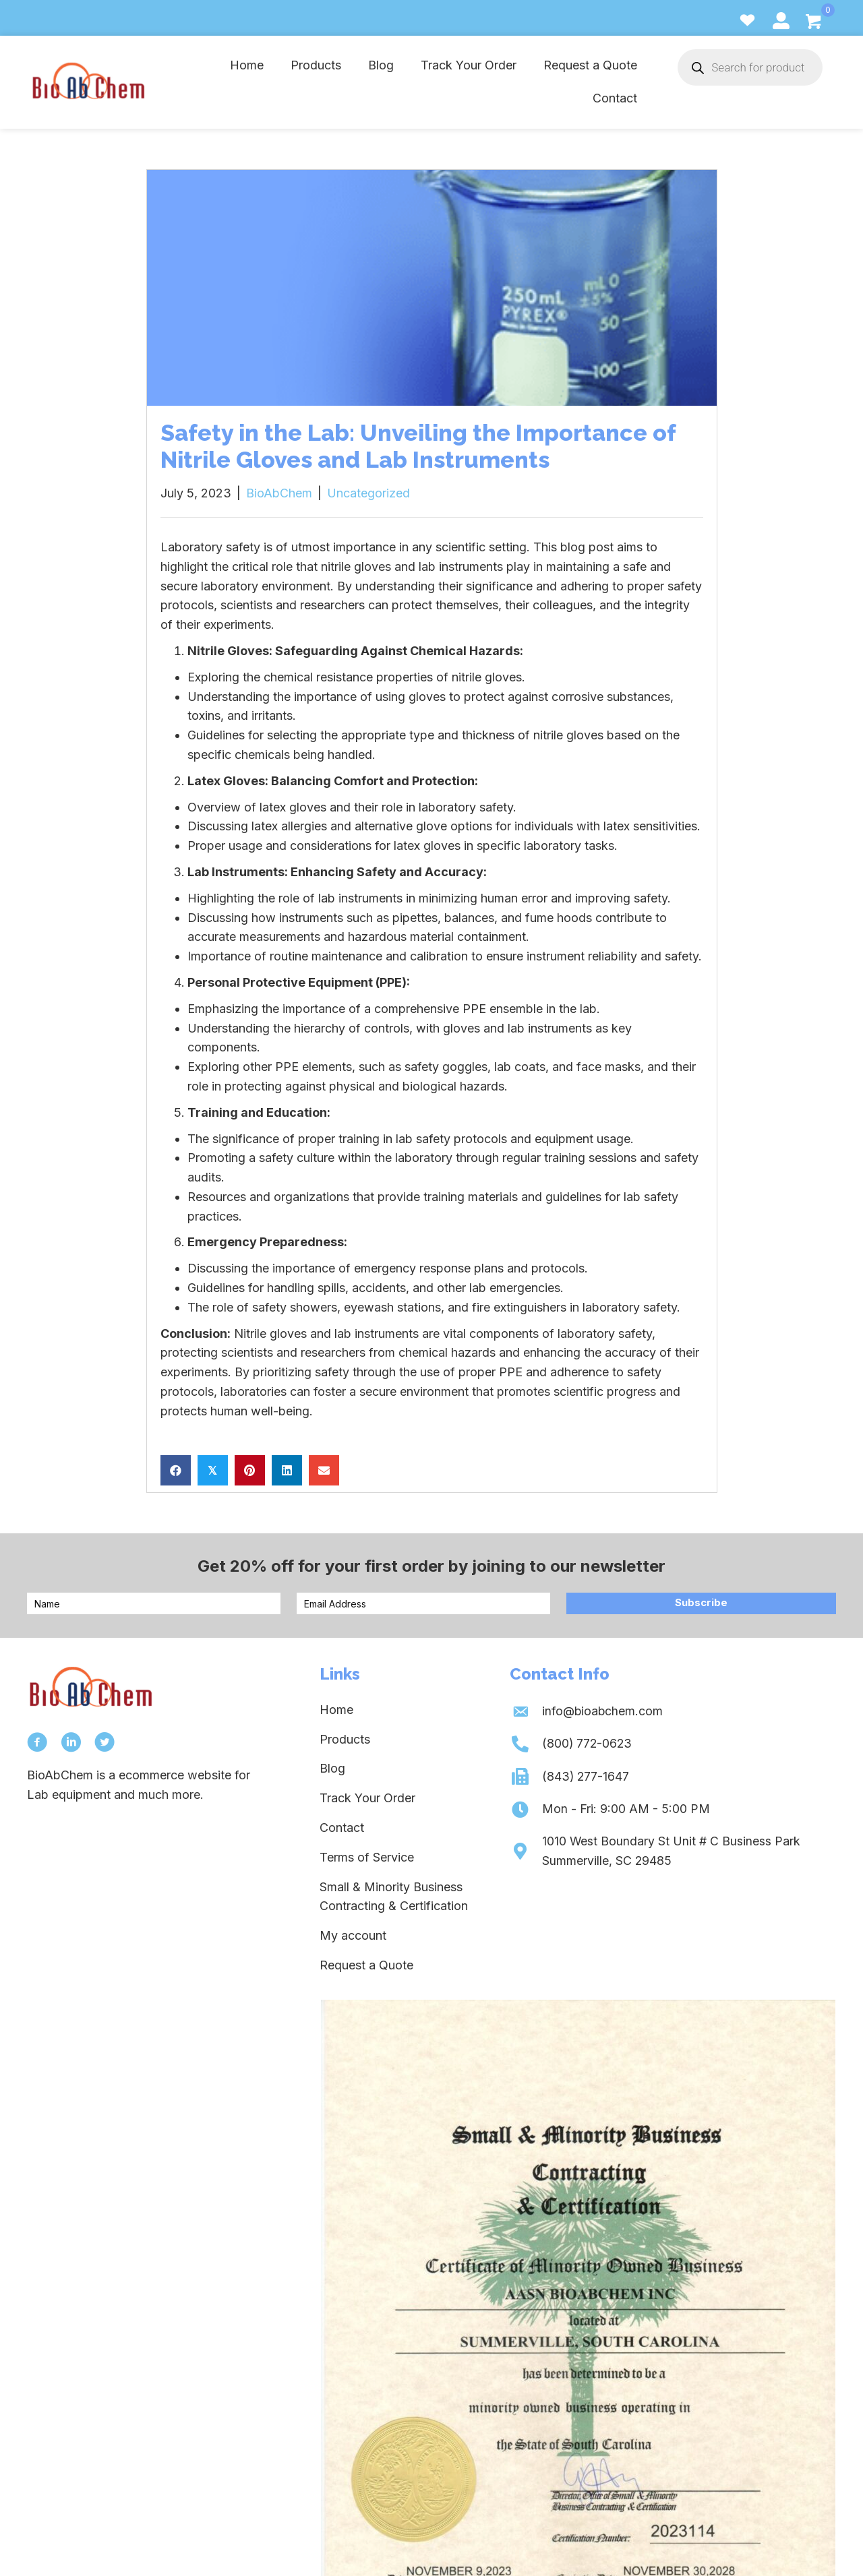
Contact (342, 1827)
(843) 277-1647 (584, 1776)
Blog (332, 1768)
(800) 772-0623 (586, 1744)
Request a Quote (366, 1965)
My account (353, 1935)
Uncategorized (368, 493)
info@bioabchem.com (601, 1711)
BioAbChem (279, 493)
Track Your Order (367, 1798)
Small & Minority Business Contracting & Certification (394, 1896)
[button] (701, 1603)
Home (336, 1710)
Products (345, 1739)
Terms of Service (367, 1857)
